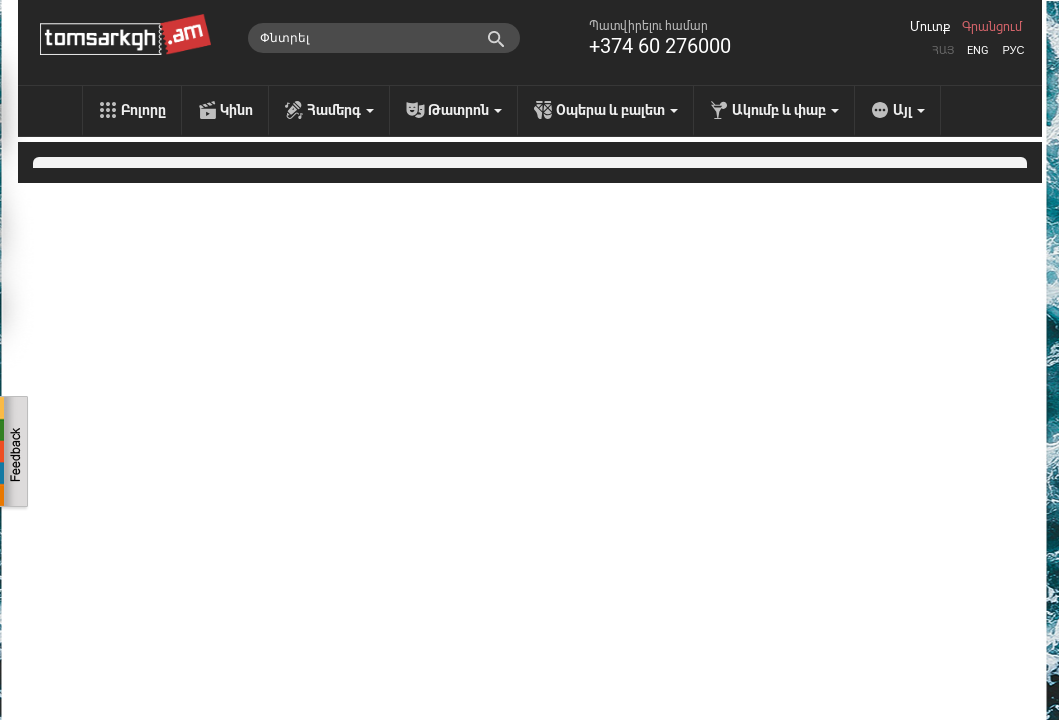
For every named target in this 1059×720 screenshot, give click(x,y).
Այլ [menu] (909, 110)
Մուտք (930, 27)
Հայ (943, 50)
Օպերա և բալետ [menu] (617, 110)
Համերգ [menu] (340, 110)
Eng (978, 50)
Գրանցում (992, 27)
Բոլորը (143, 110)
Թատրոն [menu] (465, 110)
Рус (1013, 50)
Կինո (236, 110)
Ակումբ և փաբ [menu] (785, 110)
